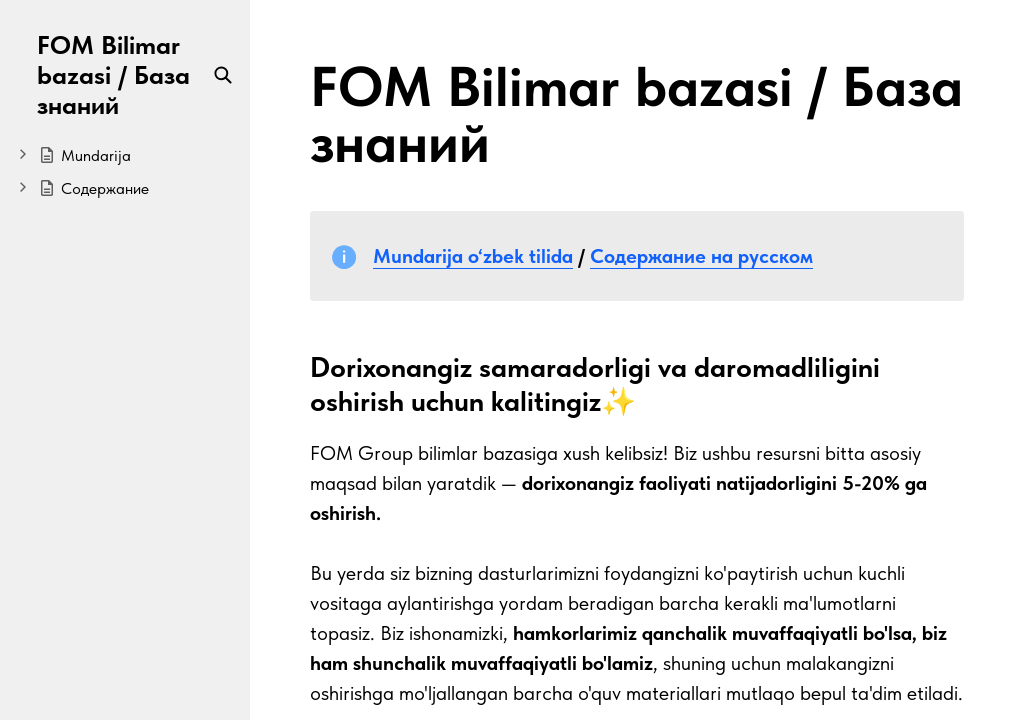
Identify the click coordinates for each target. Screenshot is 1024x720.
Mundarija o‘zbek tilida (473, 256)
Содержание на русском (701, 256)
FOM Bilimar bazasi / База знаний (113, 75)
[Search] (223, 75)
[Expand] (23, 154)
